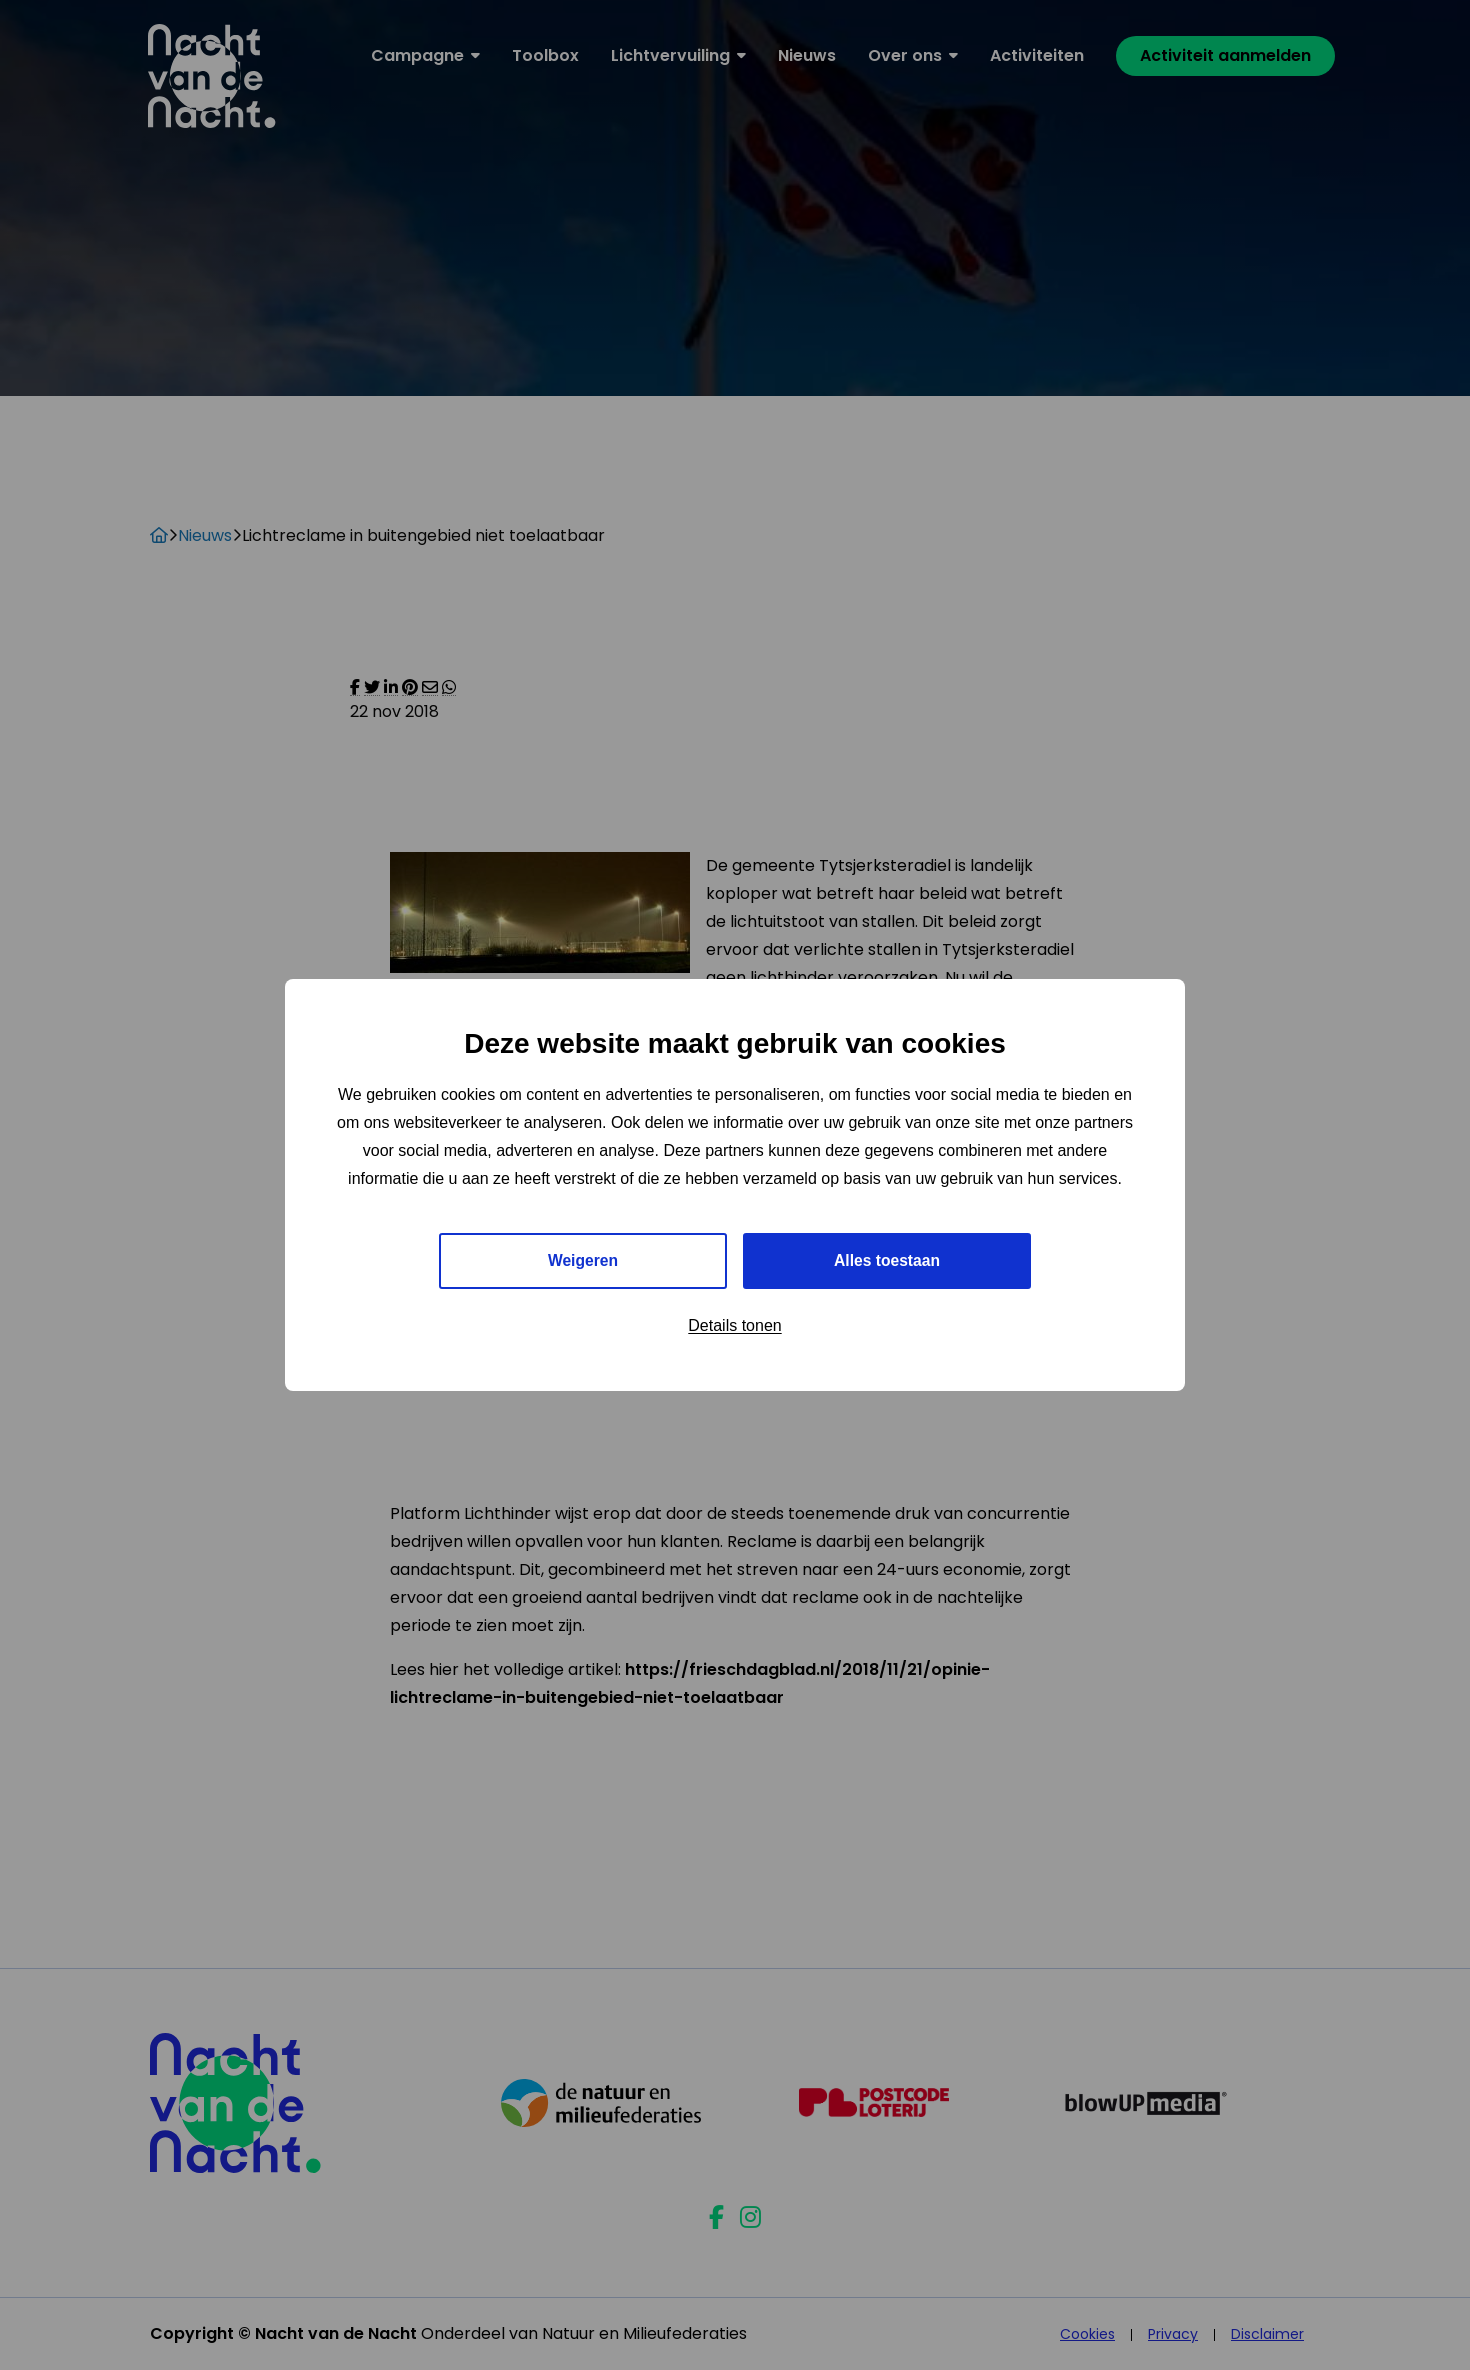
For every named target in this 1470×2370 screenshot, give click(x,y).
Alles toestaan (887, 1260)
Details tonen (734, 1326)
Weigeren (583, 1260)
